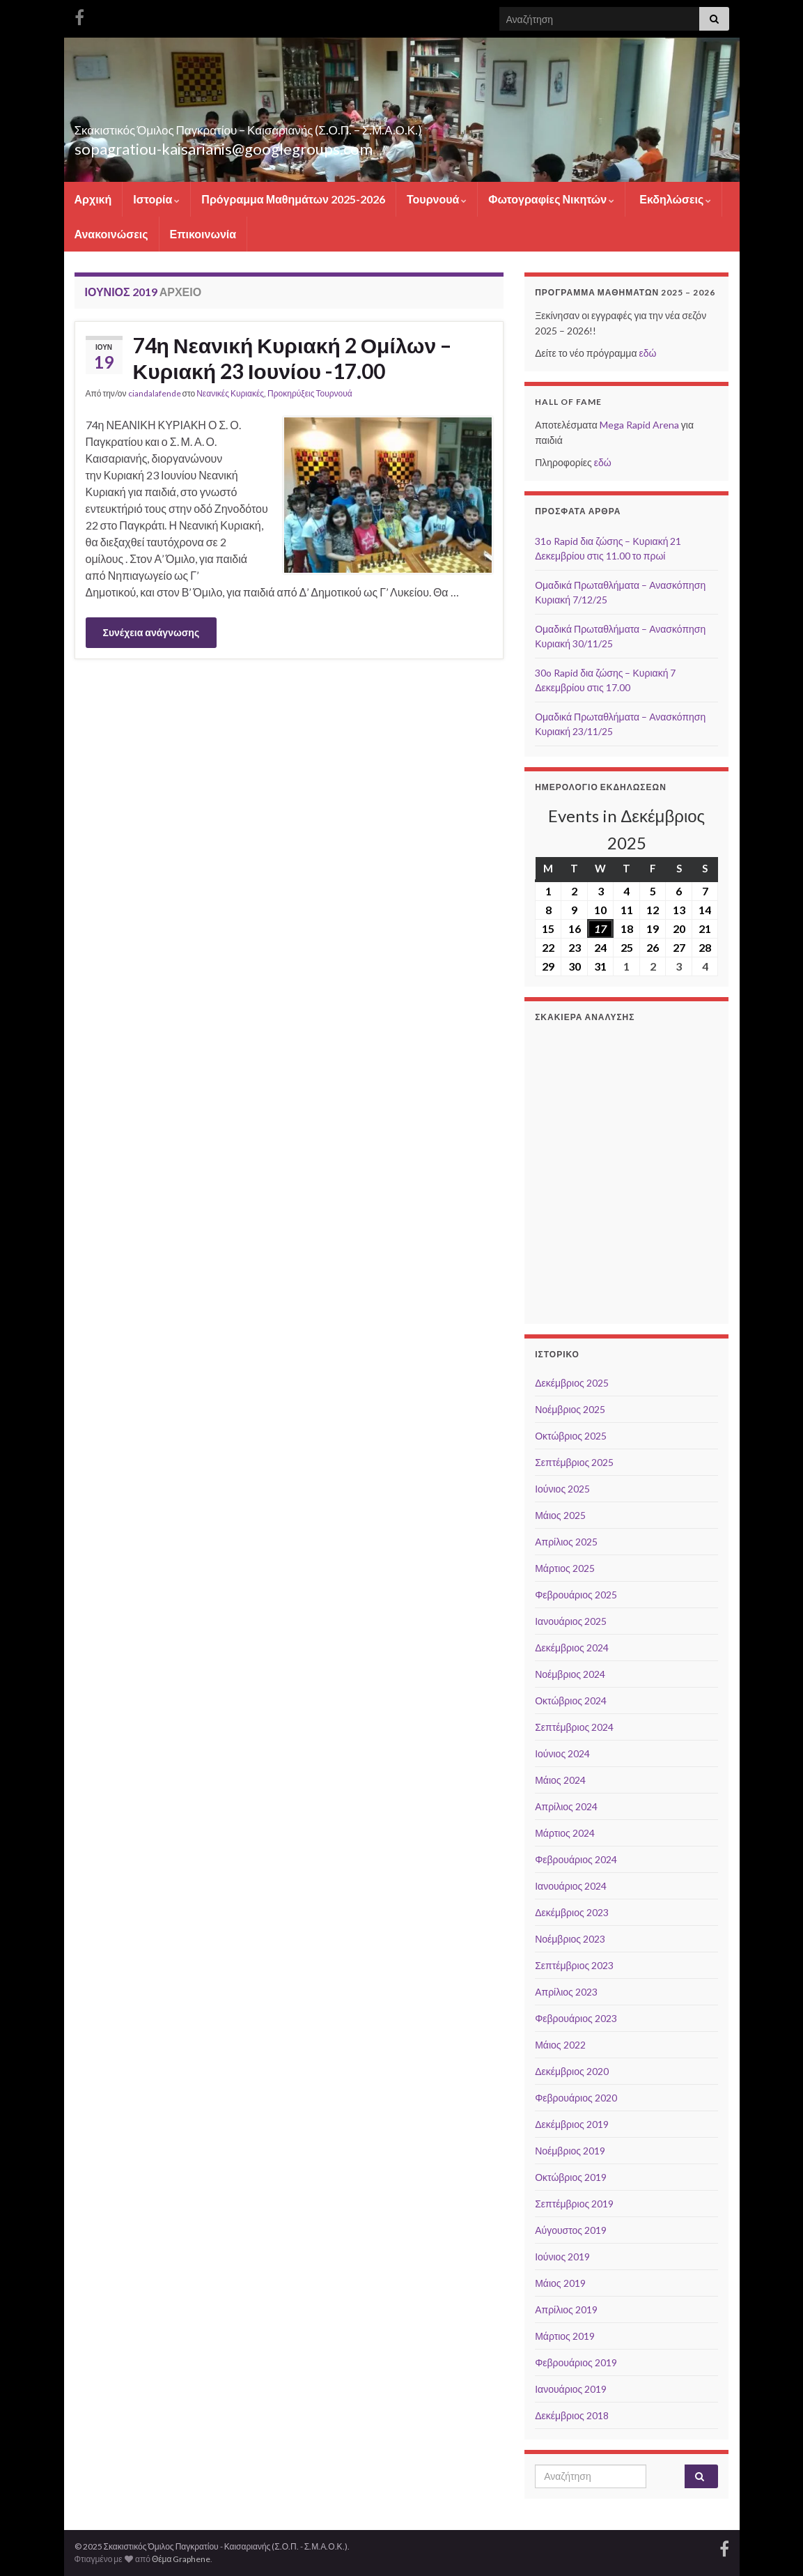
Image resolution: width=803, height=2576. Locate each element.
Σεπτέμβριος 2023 (574, 1965)
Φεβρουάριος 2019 (576, 2362)
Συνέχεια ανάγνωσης (151, 632)
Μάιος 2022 (560, 2045)
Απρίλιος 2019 (566, 2309)
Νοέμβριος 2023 (570, 1939)
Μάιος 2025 (560, 1515)
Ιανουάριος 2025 (571, 1621)
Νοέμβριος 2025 (570, 1409)
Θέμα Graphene (181, 2559)
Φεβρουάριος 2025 (576, 1595)
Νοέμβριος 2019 (570, 2151)
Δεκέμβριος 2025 (572, 1383)
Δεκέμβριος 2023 (572, 1912)
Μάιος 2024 (560, 1780)
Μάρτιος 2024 (565, 1833)
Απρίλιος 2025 (566, 1542)
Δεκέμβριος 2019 (572, 2124)
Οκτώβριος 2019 (571, 2177)
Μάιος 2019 (560, 2283)
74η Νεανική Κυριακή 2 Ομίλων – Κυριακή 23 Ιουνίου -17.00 (292, 357)
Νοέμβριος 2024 (570, 1674)
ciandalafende (154, 393)
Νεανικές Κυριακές (230, 393)
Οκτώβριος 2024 (571, 1700)
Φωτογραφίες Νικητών (551, 199)
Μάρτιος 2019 (565, 2336)
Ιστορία (156, 199)
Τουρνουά (437, 199)
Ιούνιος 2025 (562, 1489)
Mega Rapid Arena (639, 425)
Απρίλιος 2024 (566, 1806)
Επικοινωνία (203, 233)
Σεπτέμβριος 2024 (574, 1727)
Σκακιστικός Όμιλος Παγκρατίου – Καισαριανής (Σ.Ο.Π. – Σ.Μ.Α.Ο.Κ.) (377, 125)
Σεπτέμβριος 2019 (574, 2203)
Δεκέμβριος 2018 (572, 2415)
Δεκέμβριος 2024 (572, 1647)
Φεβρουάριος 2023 (576, 2018)
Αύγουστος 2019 (571, 2230)
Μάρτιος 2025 (565, 1568)
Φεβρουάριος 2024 (576, 1859)
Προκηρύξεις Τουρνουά (309, 393)
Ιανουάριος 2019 (571, 2389)
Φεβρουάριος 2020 (576, 2098)
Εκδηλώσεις (674, 199)
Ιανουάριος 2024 (571, 1886)
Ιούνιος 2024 (562, 1753)
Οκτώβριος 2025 (571, 1436)
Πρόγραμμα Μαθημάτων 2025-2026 (293, 199)
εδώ (647, 353)
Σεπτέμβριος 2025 (574, 1462)
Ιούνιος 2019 (562, 2256)
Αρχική (93, 199)
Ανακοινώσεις (111, 233)
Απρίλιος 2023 (566, 1992)
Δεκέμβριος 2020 (572, 2071)
